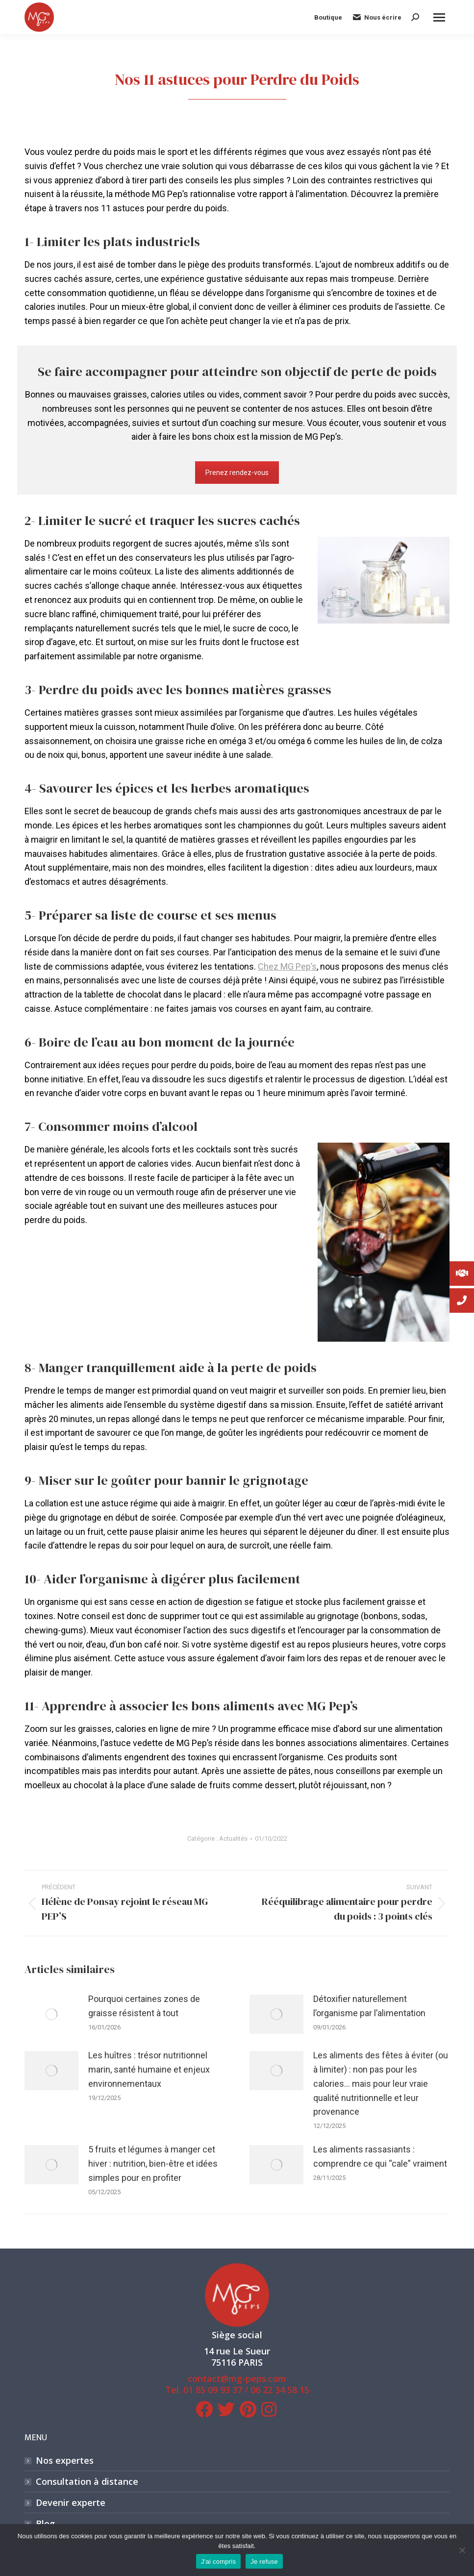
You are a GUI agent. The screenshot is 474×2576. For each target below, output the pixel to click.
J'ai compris (218, 2561)
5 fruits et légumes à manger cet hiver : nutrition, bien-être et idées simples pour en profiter (153, 2163)
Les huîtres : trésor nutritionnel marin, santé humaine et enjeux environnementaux (149, 2069)
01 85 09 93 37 (212, 2390)
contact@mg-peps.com (237, 2378)
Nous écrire (376, 17)
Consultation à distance (87, 2481)
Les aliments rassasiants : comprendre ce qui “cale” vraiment (380, 2156)
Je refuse (264, 2561)
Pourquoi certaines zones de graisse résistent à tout (144, 2006)
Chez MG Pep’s (287, 966)
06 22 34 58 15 (279, 2390)
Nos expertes (65, 2460)
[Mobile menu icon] (439, 17)
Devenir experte (70, 2502)
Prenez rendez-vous (237, 472)
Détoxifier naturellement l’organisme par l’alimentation (369, 2006)
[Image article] (51, 2014)
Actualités (233, 1838)
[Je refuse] (462, 2550)
